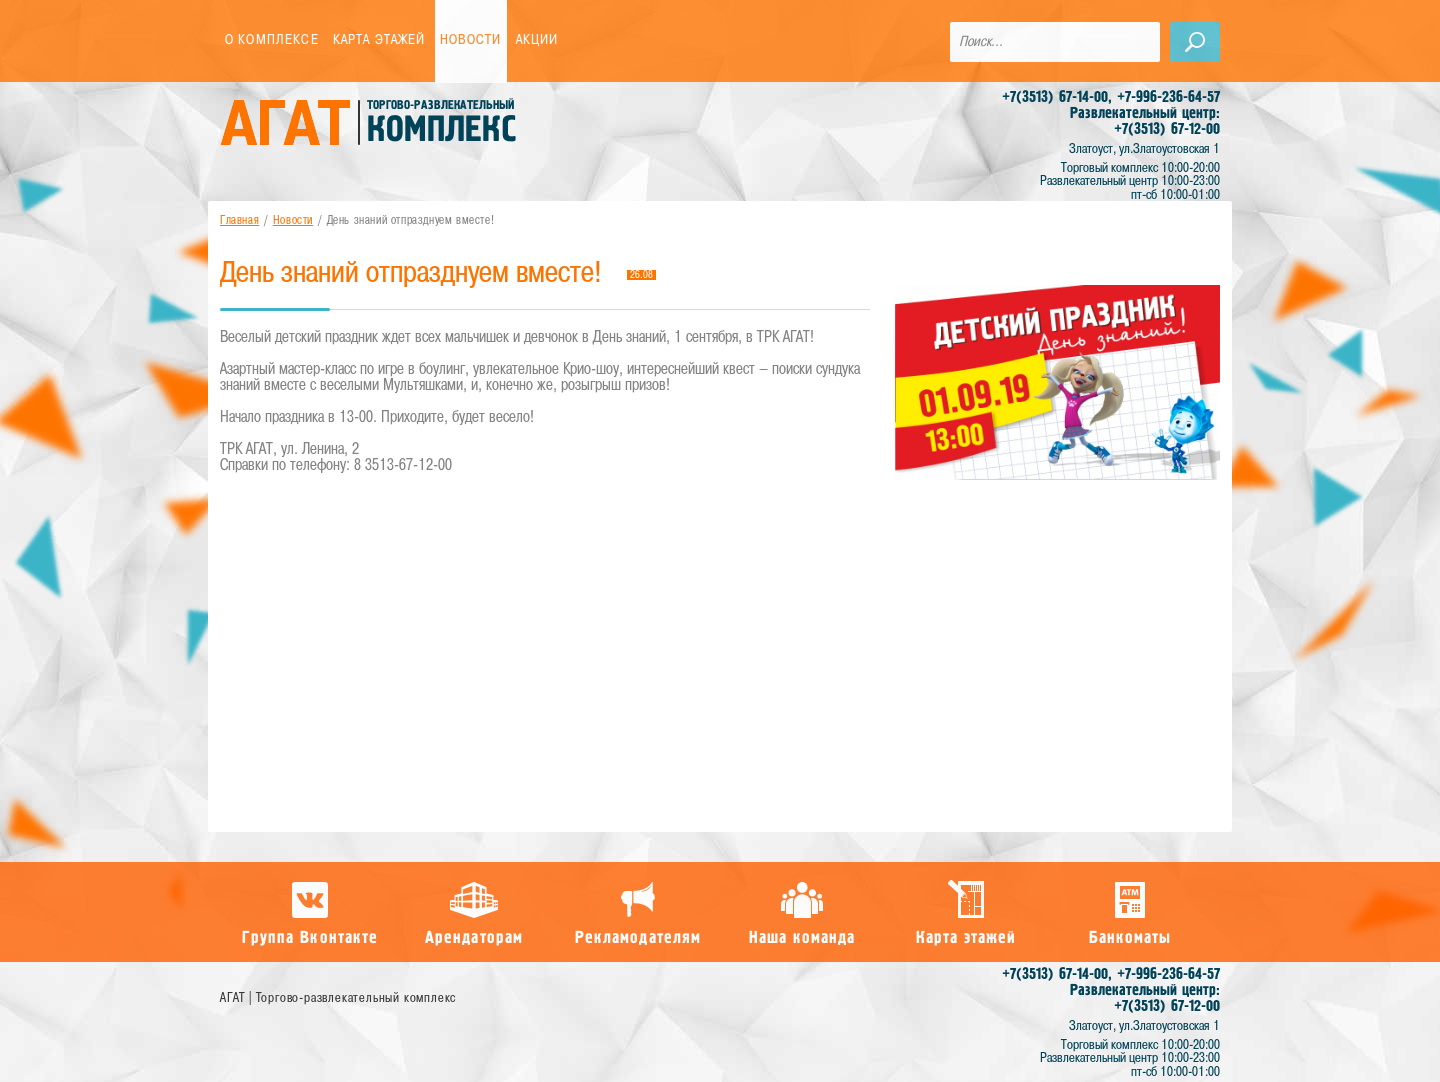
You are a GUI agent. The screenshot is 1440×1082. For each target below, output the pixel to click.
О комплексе (272, 40)
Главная (239, 221)
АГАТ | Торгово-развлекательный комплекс (338, 998)
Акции (537, 40)
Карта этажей (379, 40)
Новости (471, 40)
